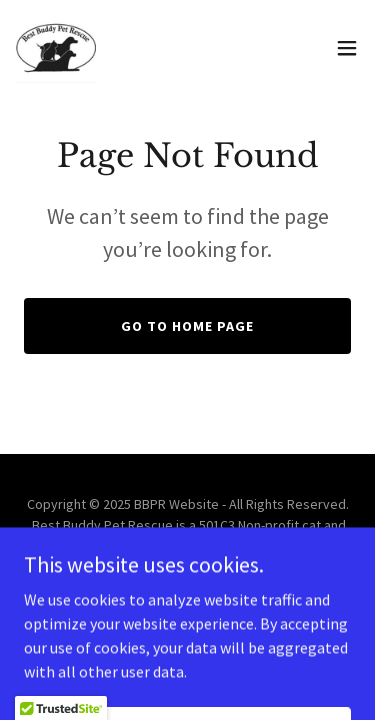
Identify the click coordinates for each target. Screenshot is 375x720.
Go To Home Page (187, 326)
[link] (56, 48)
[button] (347, 48)
